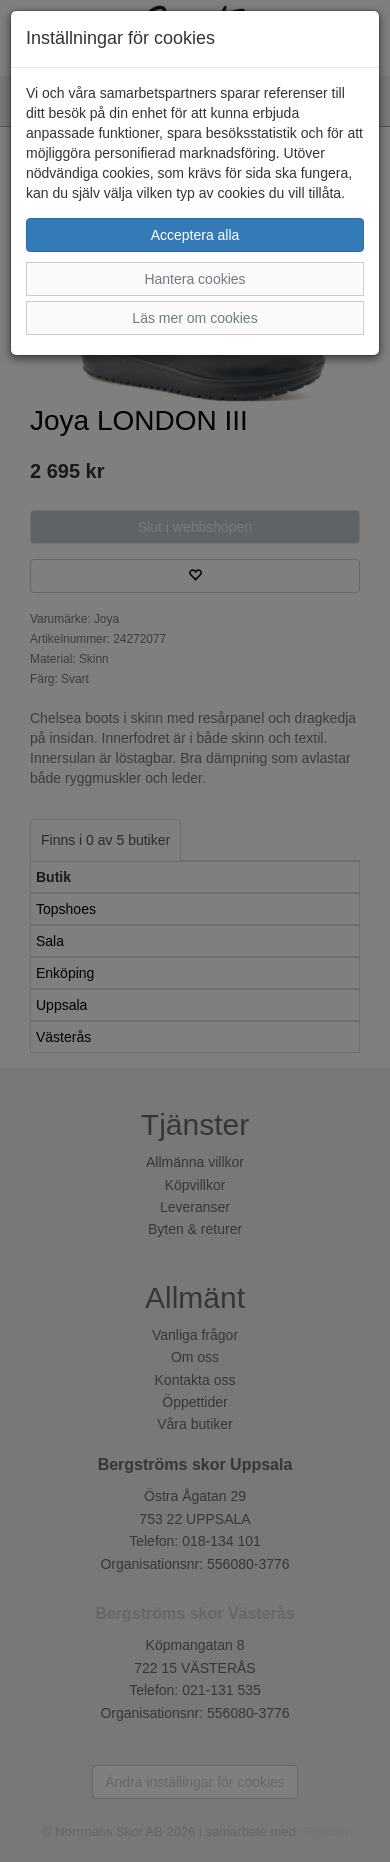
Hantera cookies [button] (194, 279)
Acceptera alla (195, 235)
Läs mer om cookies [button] (194, 318)
